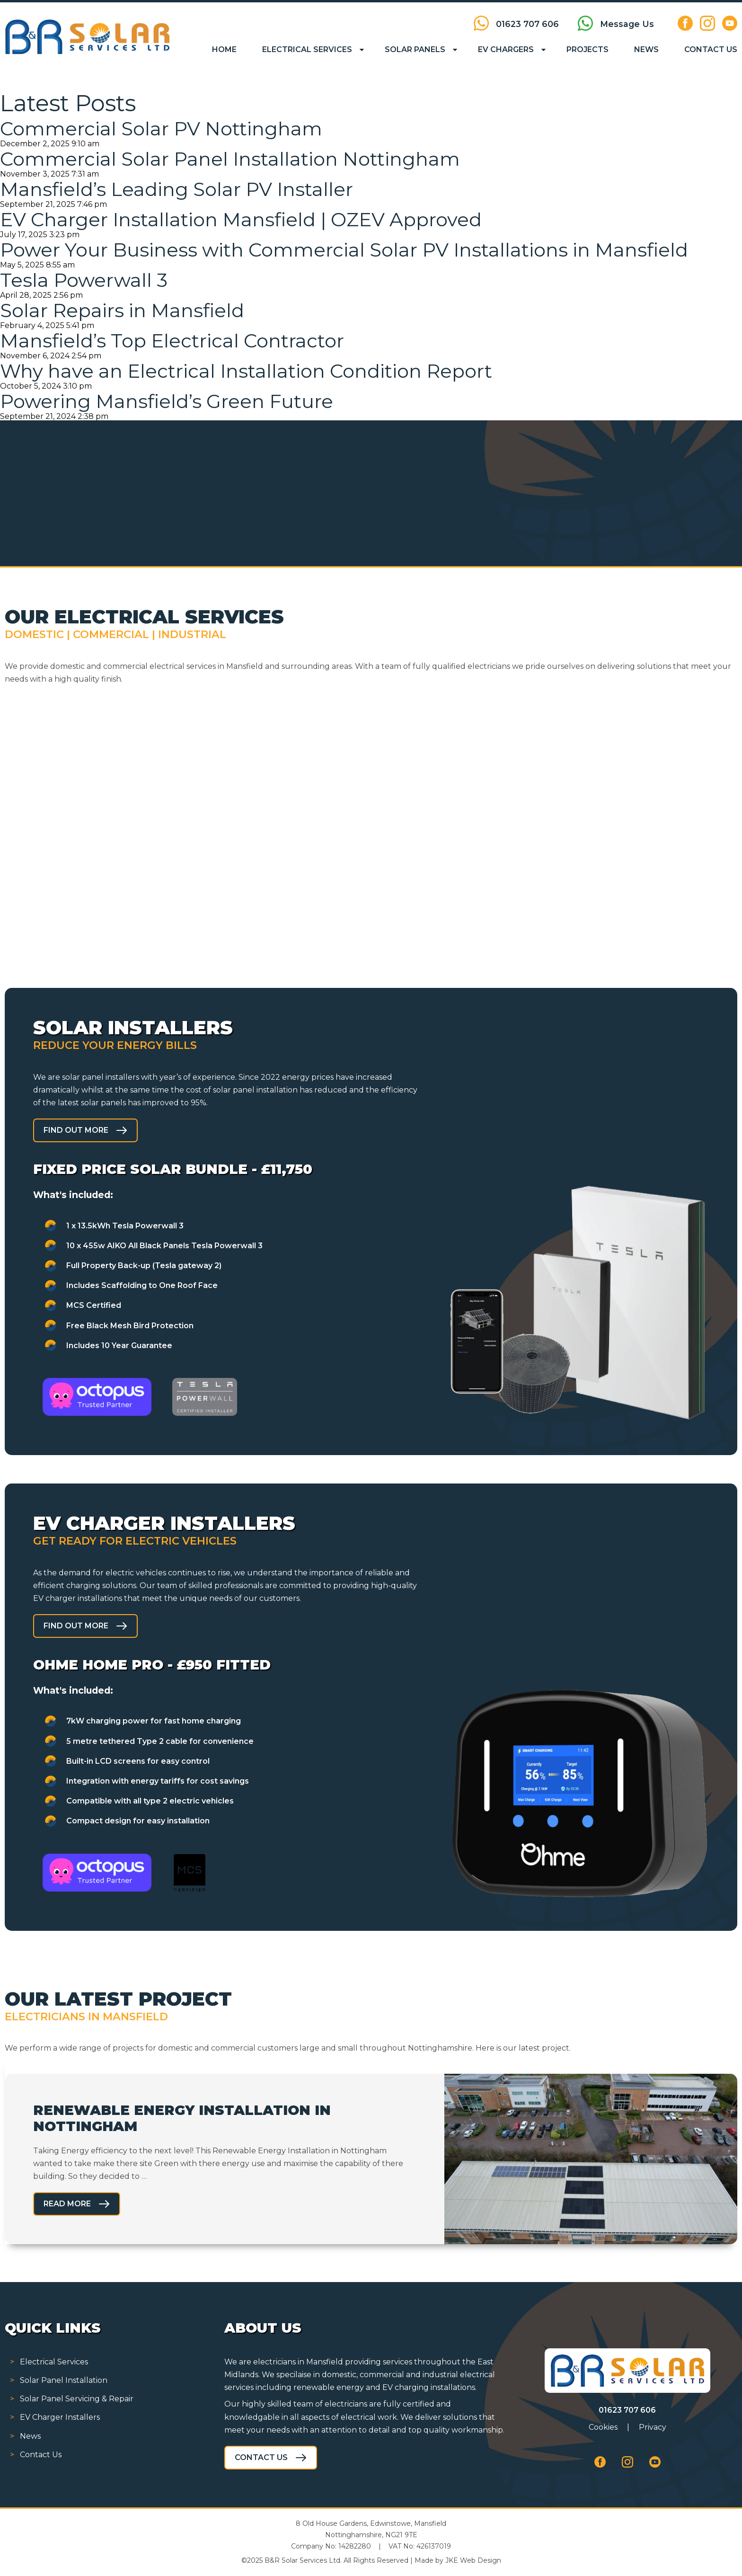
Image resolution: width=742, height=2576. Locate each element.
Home (224, 49)
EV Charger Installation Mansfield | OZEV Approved (241, 219)
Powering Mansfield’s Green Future (166, 401)
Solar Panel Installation (63, 2380)
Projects (587, 49)
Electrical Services (307, 49)
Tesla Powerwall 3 (84, 280)
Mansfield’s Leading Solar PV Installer (176, 189)
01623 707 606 (627, 2410)
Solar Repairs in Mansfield (122, 310)
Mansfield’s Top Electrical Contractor (172, 340)
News (646, 49)
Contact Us (710, 49)
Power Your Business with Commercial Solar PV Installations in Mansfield (344, 249)
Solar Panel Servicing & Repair (76, 2398)
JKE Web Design (473, 2560)
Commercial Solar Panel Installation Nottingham (230, 158)
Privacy (652, 2427)
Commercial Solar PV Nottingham (161, 128)
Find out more (76, 1130)
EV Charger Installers (60, 2417)
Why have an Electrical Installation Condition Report (246, 370)
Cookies (603, 2427)
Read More (67, 2203)
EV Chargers (506, 49)
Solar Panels (415, 49)
